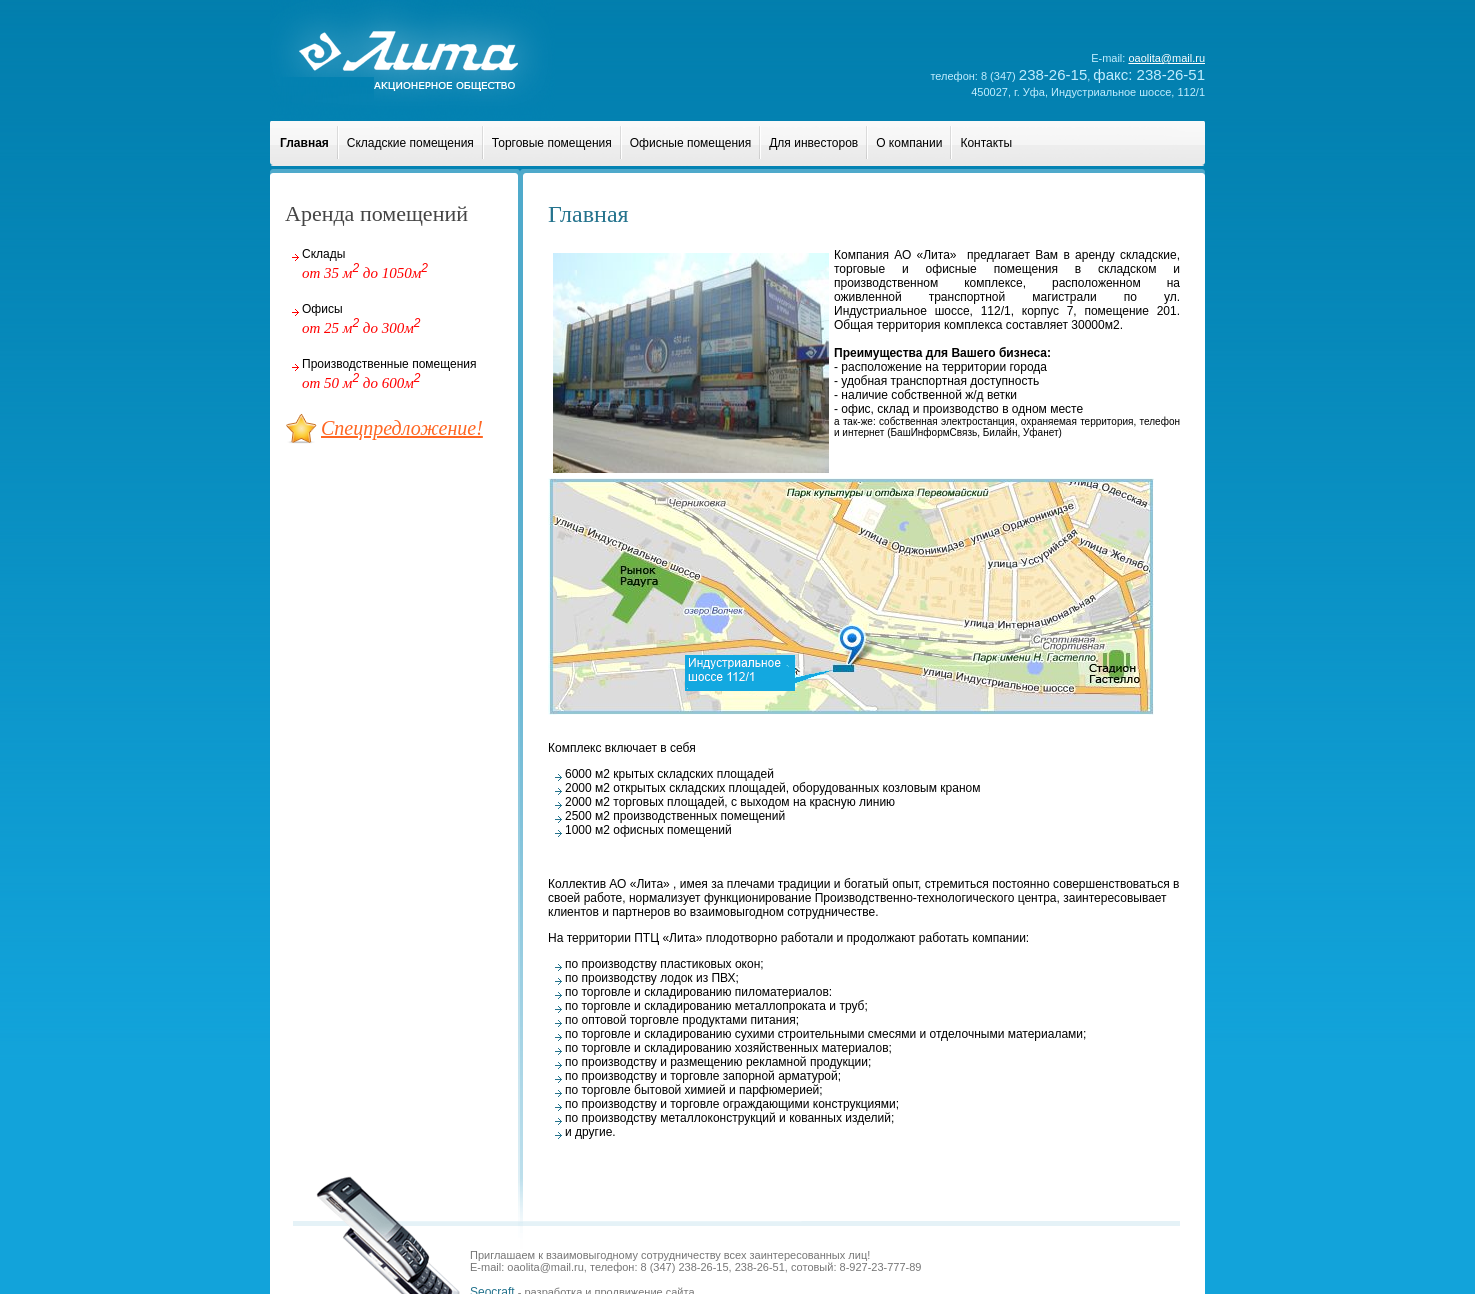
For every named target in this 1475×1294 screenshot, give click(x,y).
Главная (304, 143)
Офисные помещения (691, 143)
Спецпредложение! (402, 428)
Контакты (986, 143)
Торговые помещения (552, 143)
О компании (909, 143)
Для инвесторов (813, 143)
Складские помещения (410, 143)
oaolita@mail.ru (1166, 58)
